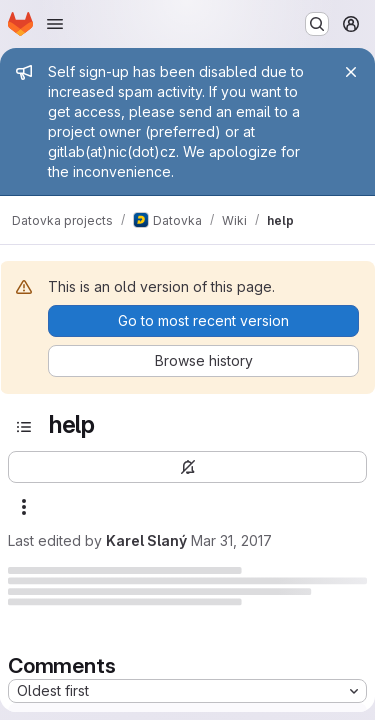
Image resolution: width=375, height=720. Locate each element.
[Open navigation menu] (55, 24)
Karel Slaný (146, 540)
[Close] (351, 72)
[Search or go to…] (317, 24)
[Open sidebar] (24, 427)
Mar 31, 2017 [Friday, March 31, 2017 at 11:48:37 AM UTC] (231, 540)
